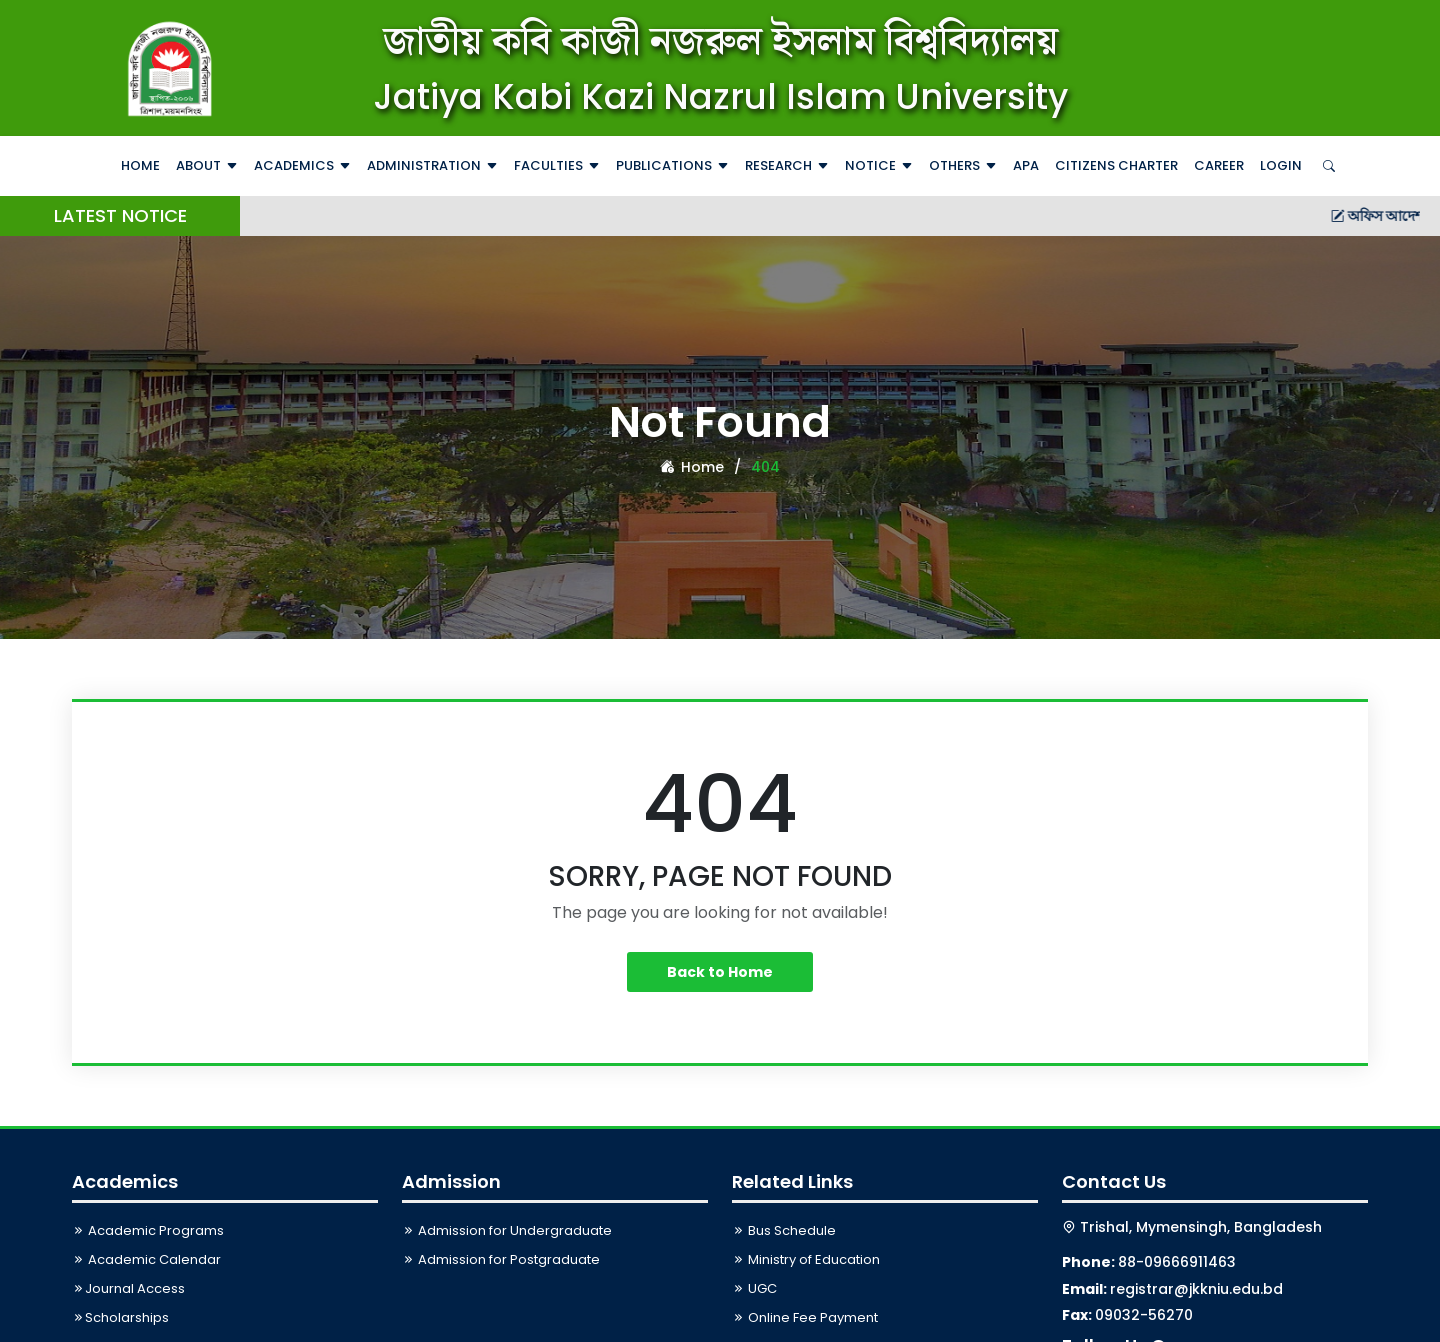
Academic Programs (148, 1230)
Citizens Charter (1116, 165)
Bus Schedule (784, 1230)
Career (1219, 165)
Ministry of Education (806, 1259)
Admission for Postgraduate (501, 1259)
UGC (754, 1288)
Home (140, 165)
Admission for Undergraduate (507, 1230)
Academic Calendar (146, 1259)
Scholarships (120, 1317)
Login (1281, 165)
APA (1026, 165)
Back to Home (720, 972)
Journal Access (128, 1288)
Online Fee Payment (805, 1317)
